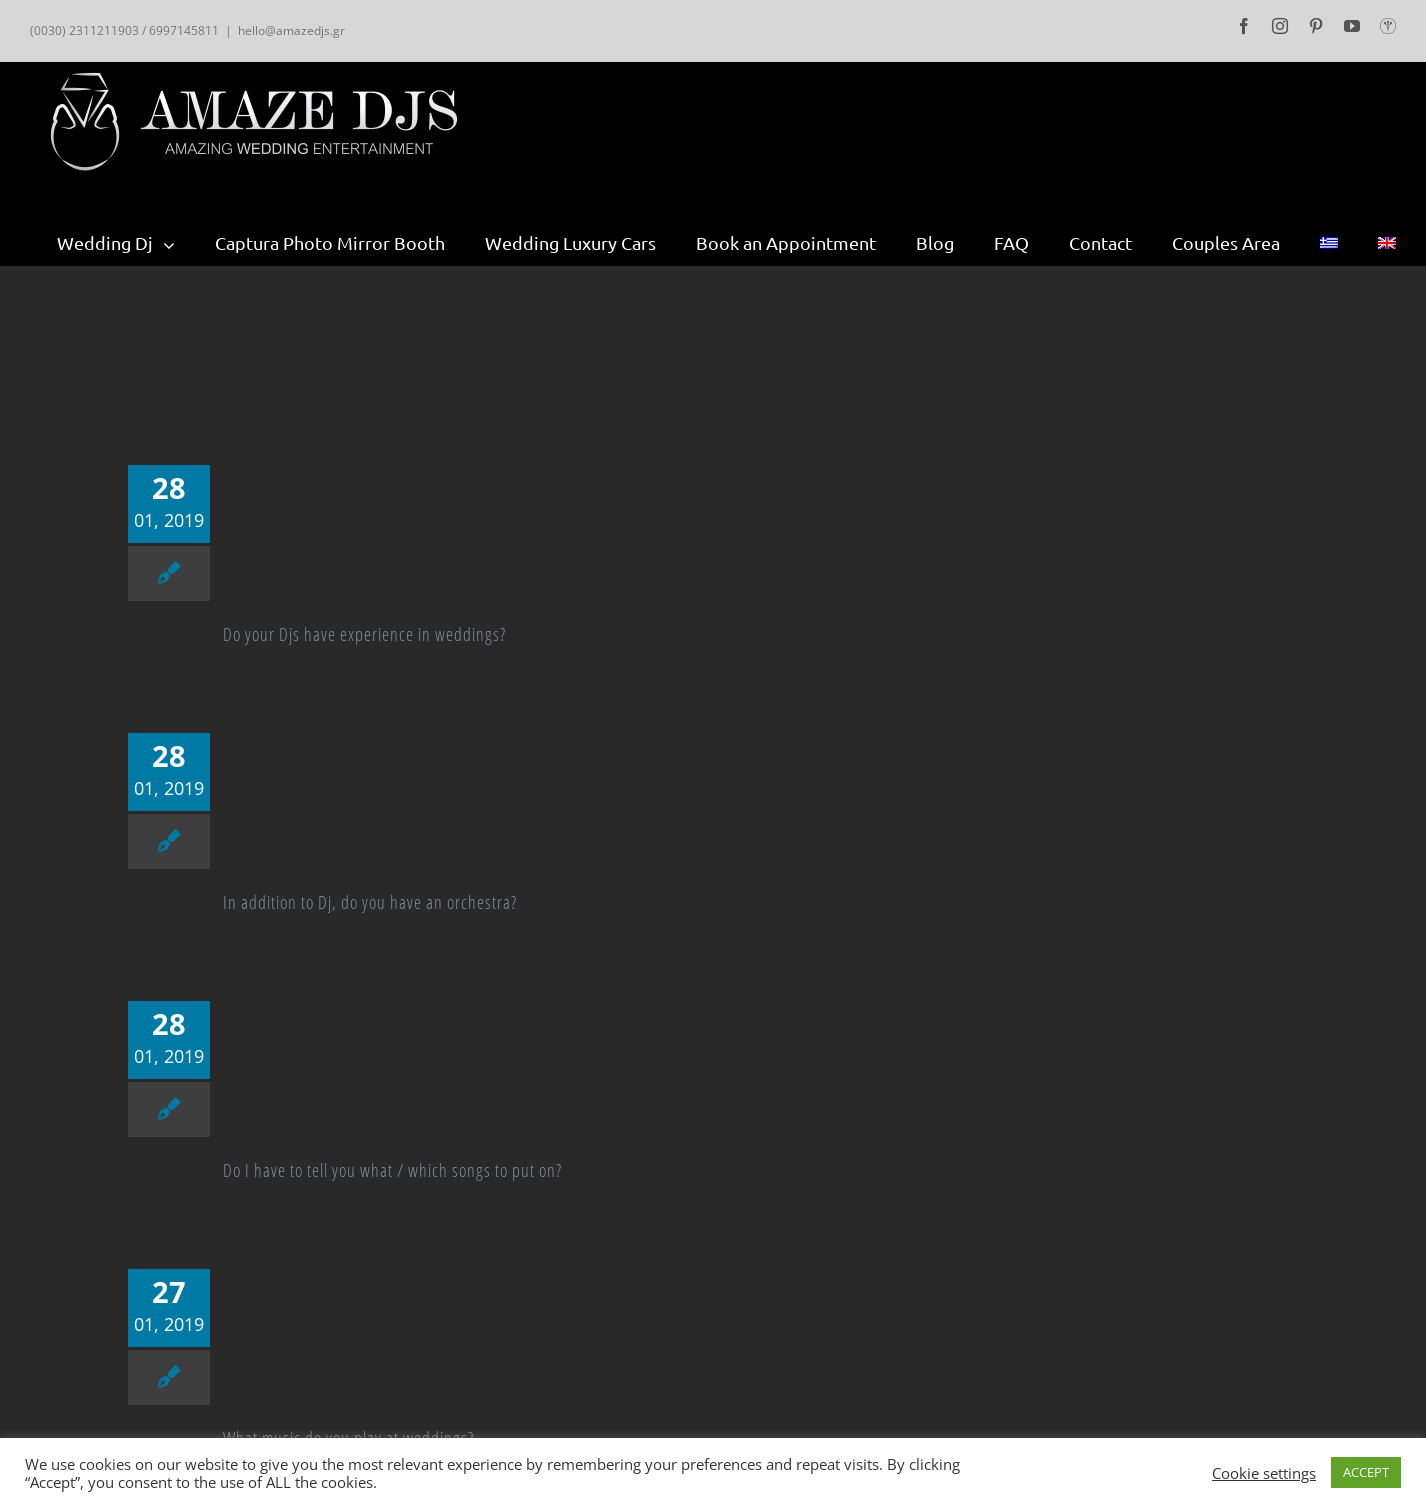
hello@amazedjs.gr (291, 30)
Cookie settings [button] (1264, 1473)
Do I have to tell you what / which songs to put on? (392, 1170)
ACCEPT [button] (1366, 1472)
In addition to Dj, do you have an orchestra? (370, 902)
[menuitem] (136, 243)
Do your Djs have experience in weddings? (364, 634)
